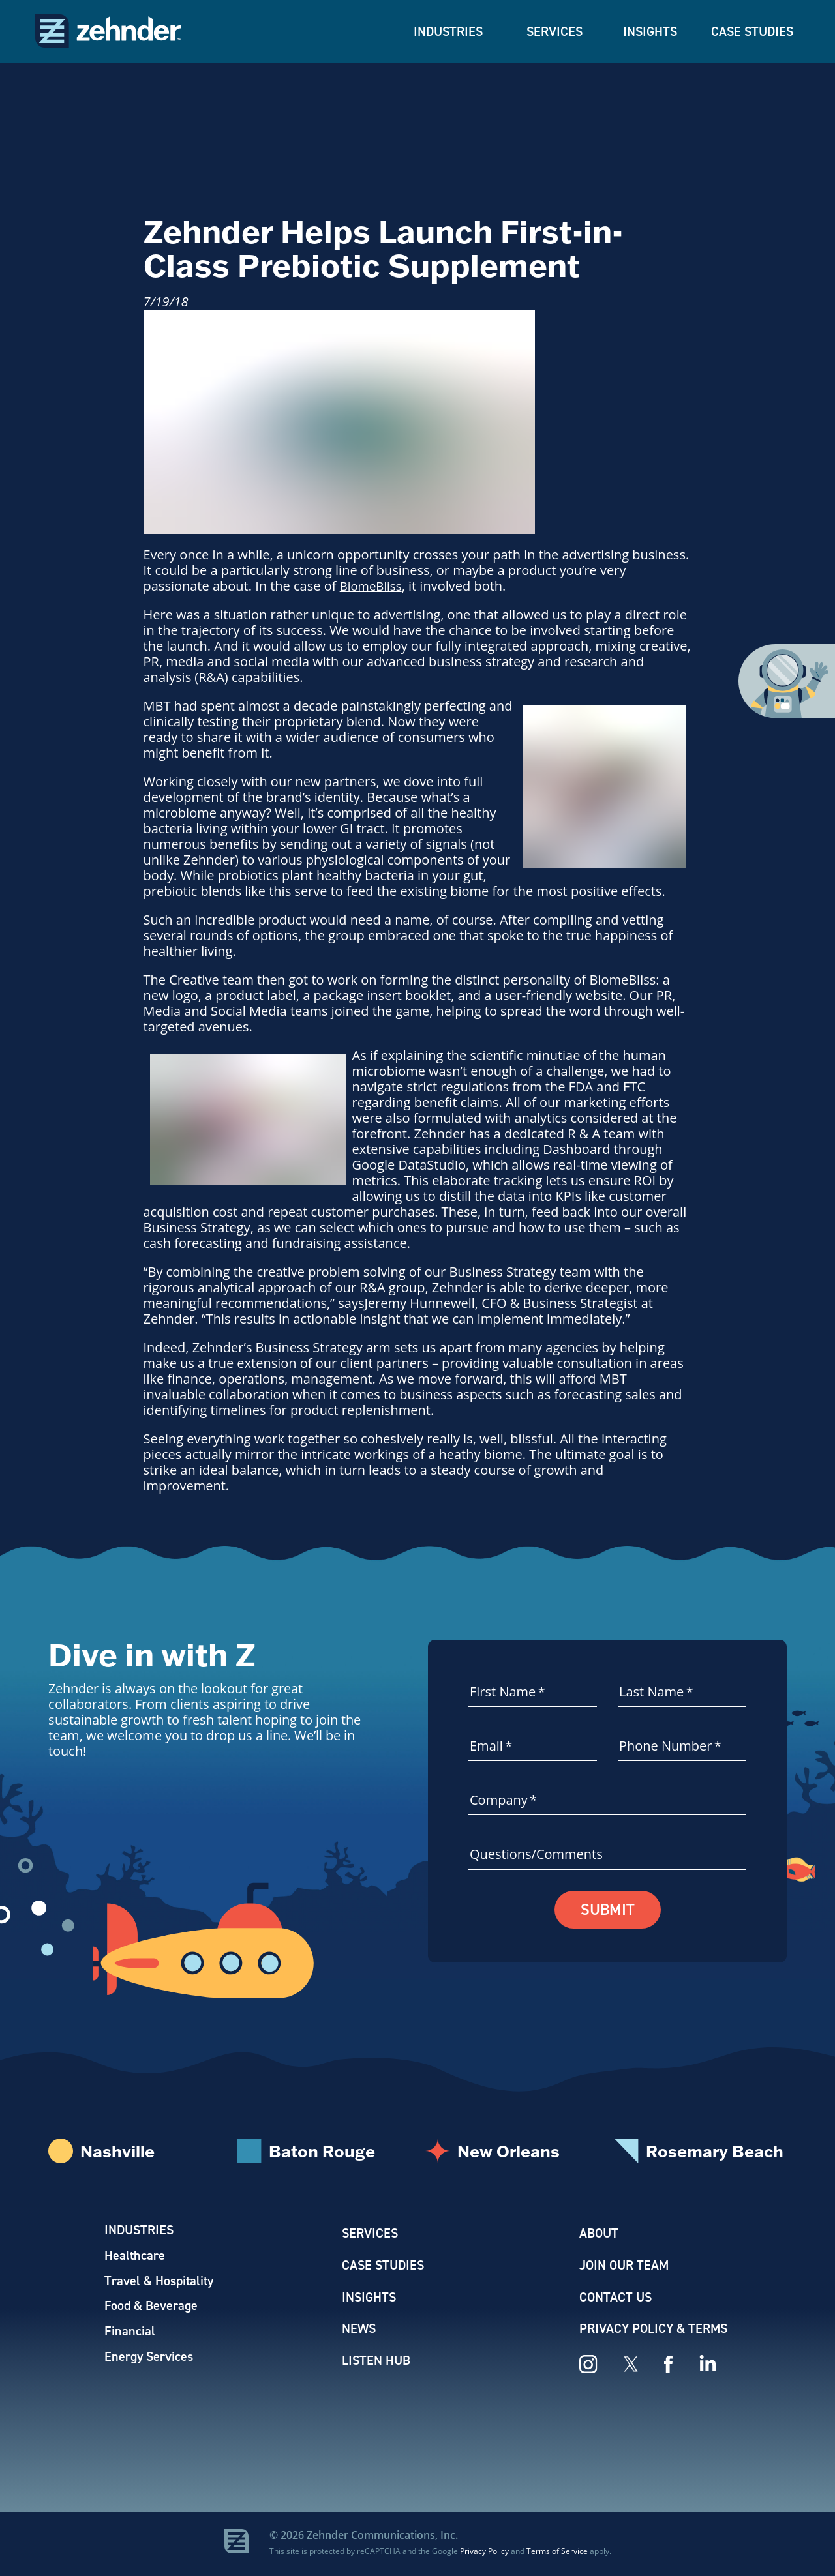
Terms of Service (557, 2552)
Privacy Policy (484, 2552)
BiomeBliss (373, 586)
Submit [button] (607, 1910)
